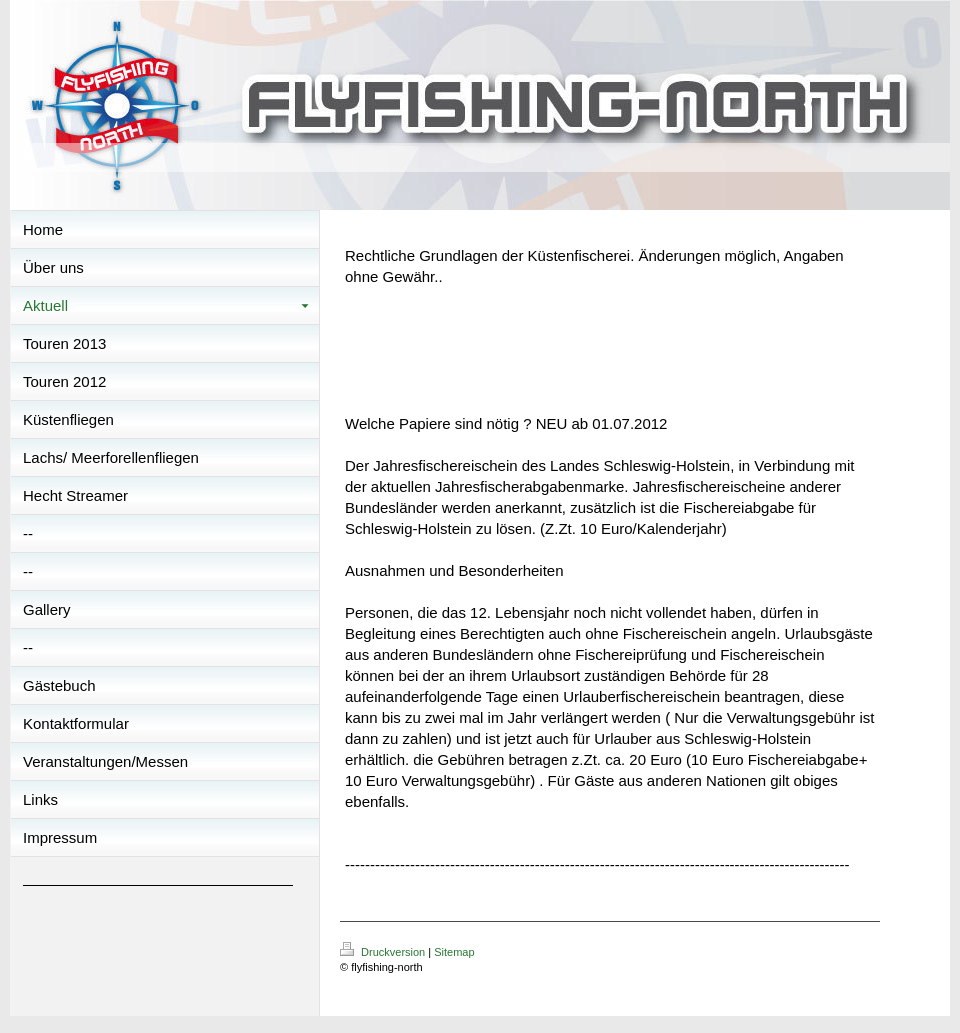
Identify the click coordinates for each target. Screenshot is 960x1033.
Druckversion (384, 952)
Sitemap (454, 952)
